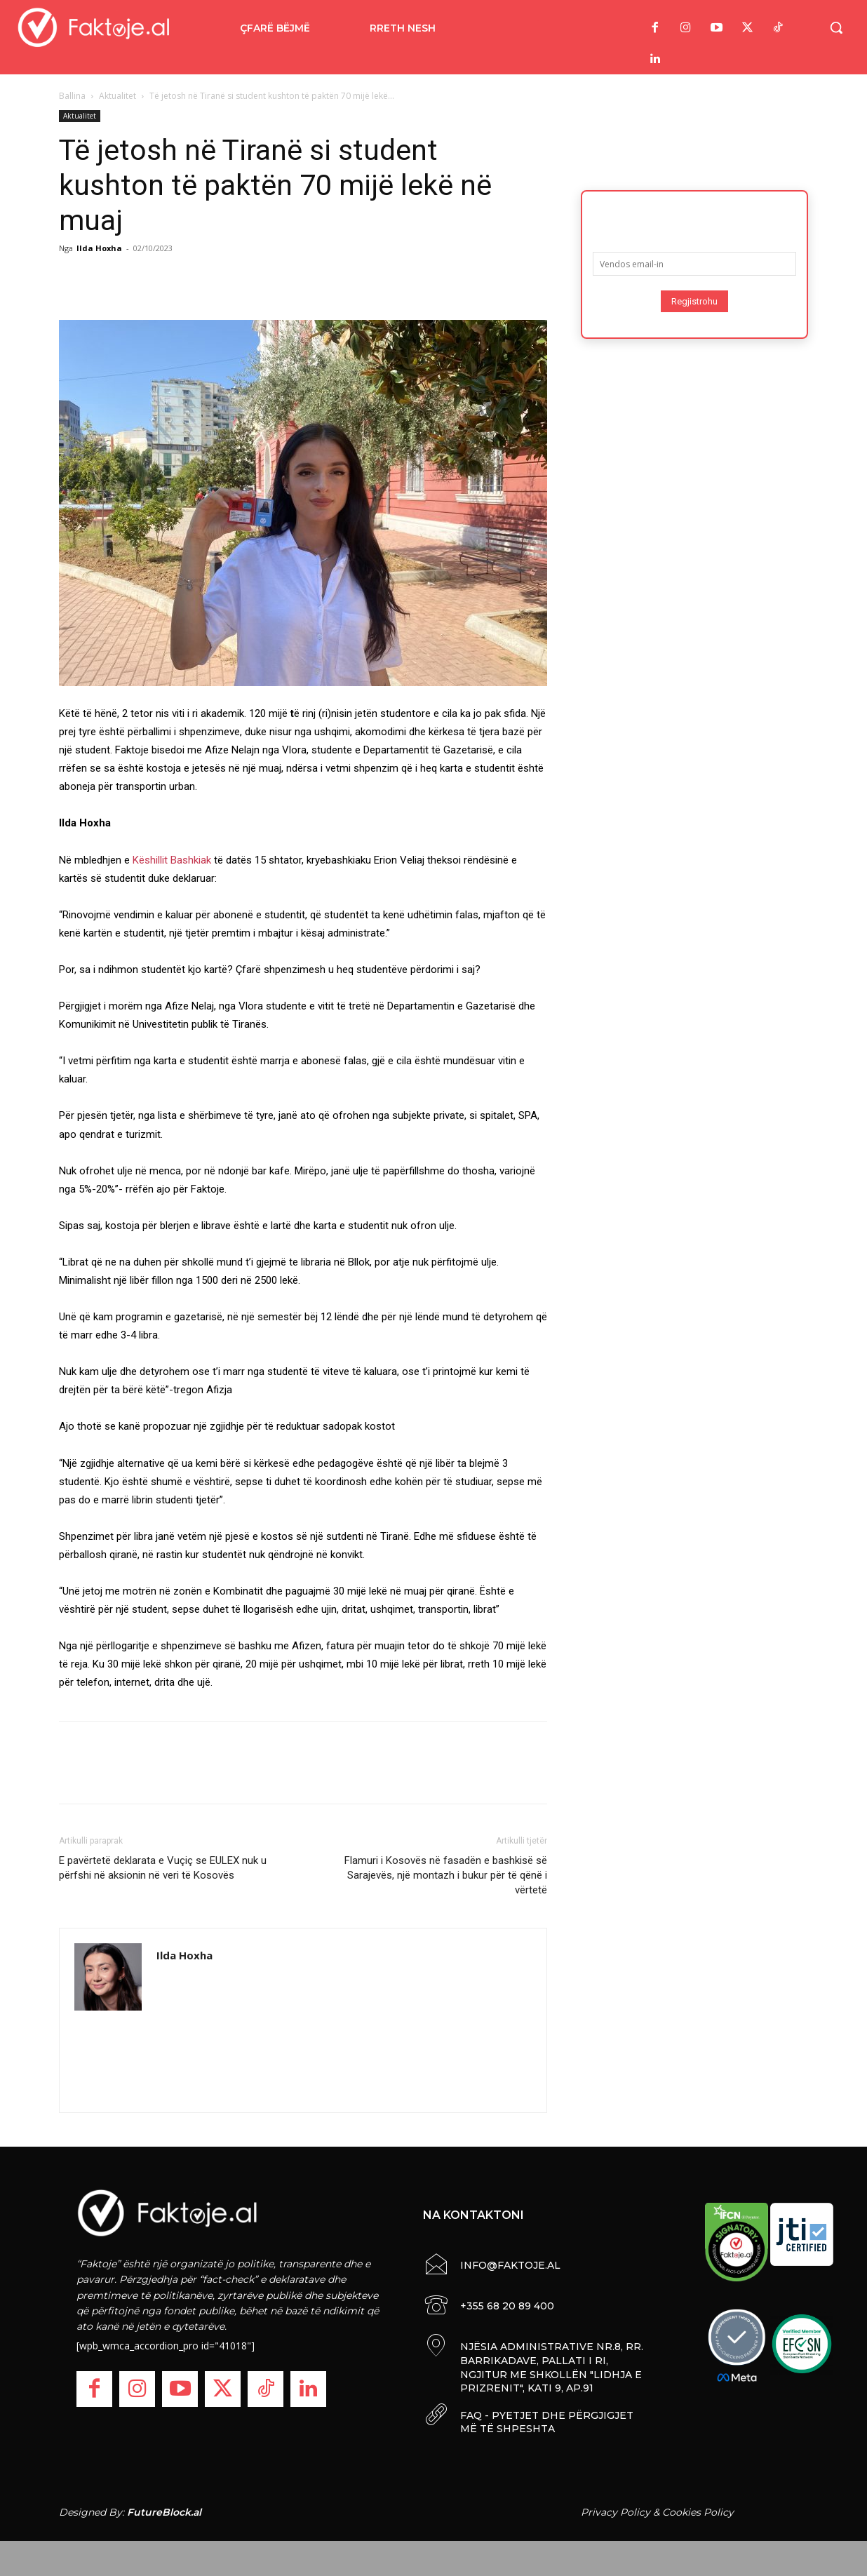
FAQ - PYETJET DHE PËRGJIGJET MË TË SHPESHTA (546, 2422)
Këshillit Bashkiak (172, 860)
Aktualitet (117, 96)
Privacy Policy (615, 2512)
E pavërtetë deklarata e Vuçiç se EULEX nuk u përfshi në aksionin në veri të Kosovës (163, 1867)
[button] (836, 27)
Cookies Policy (698, 2512)
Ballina (72, 96)
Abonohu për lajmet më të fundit (694, 217)
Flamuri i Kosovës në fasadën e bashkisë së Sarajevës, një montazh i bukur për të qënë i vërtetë (445, 1875)
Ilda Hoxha (99, 248)
